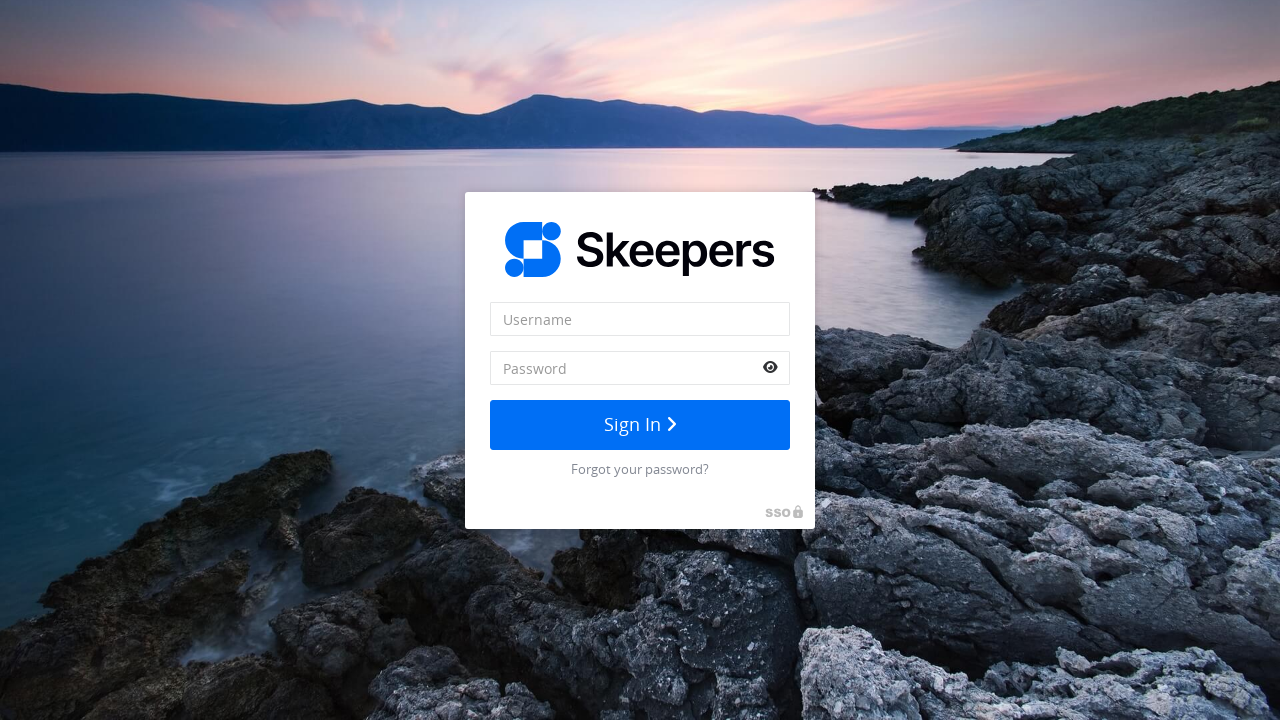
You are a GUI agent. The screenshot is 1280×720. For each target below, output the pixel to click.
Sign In (640, 424)
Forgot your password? (640, 469)
